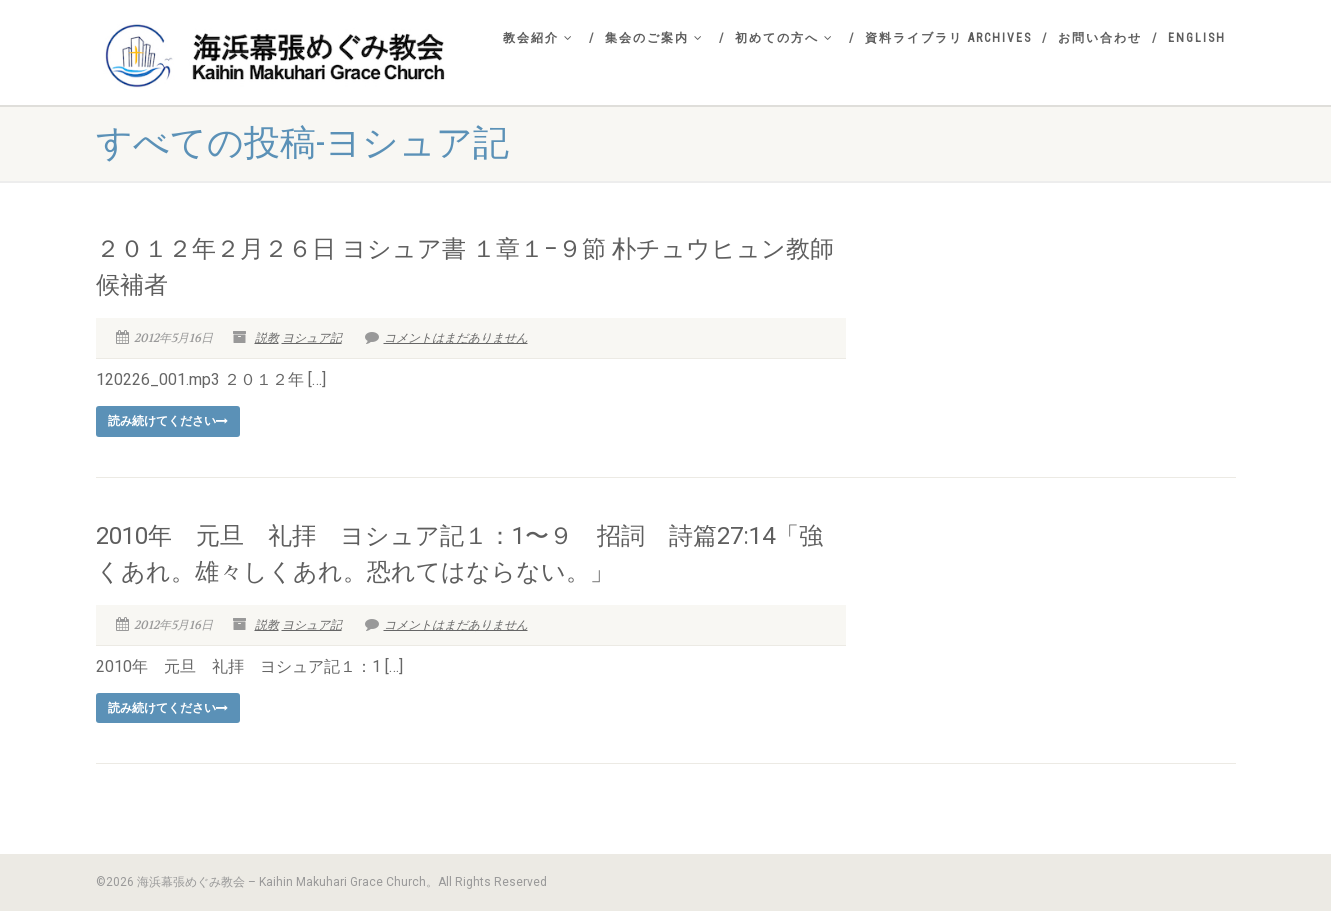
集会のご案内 (654, 38)
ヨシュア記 (312, 338)
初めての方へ (784, 38)
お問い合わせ (1100, 38)
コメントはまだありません (446, 338)
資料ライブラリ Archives (948, 38)
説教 (267, 338)
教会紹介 (538, 38)
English (1197, 38)
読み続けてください (168, 421)
